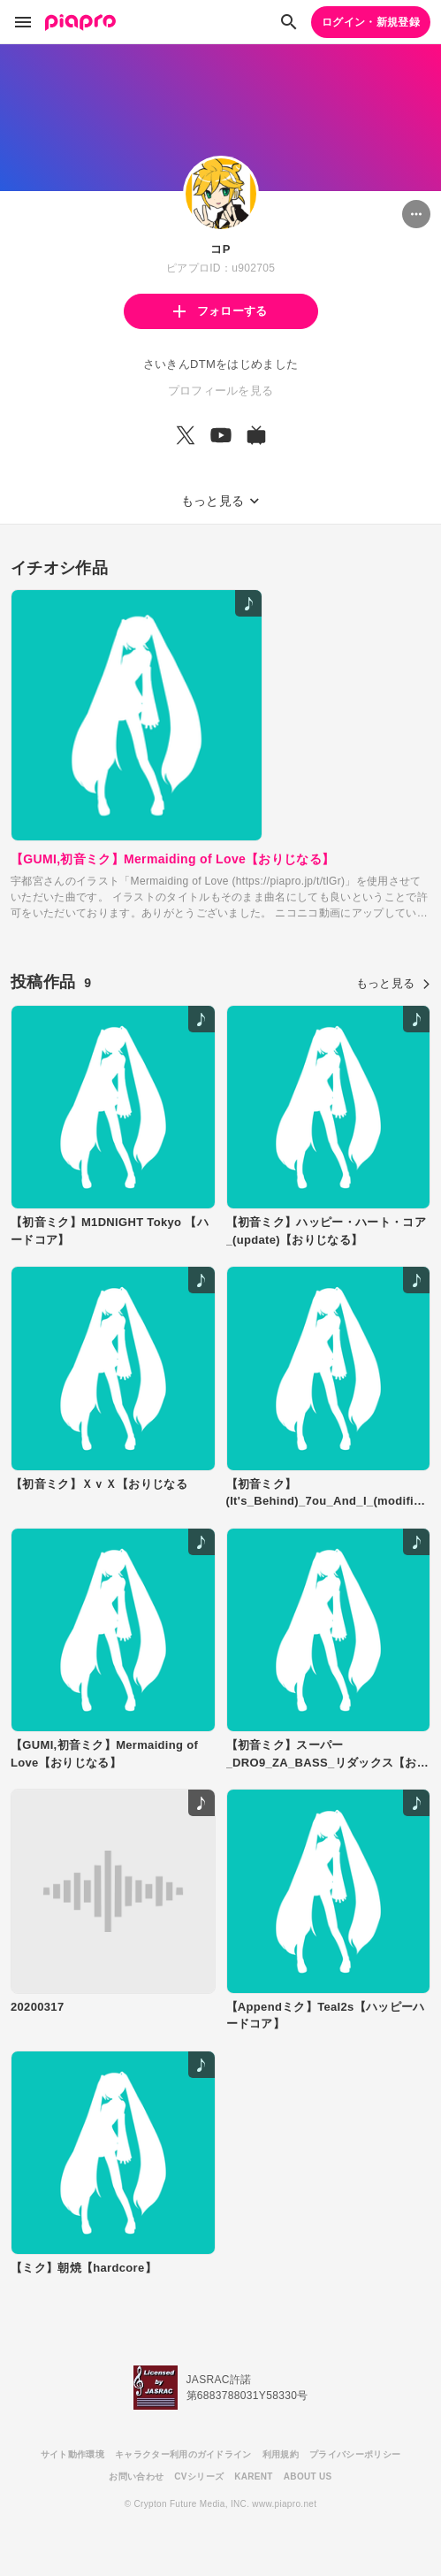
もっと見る (393, 983)
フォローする (220, 311)
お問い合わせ (136, 2476)
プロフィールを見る (221, 390)
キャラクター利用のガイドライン (183, 2454)
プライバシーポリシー (354, 2454)
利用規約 (280, 2454)
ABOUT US (308, 2476)
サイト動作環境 (72, 2454)
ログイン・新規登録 (371, 22)
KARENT (253, 2476)
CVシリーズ (199, 2476)
